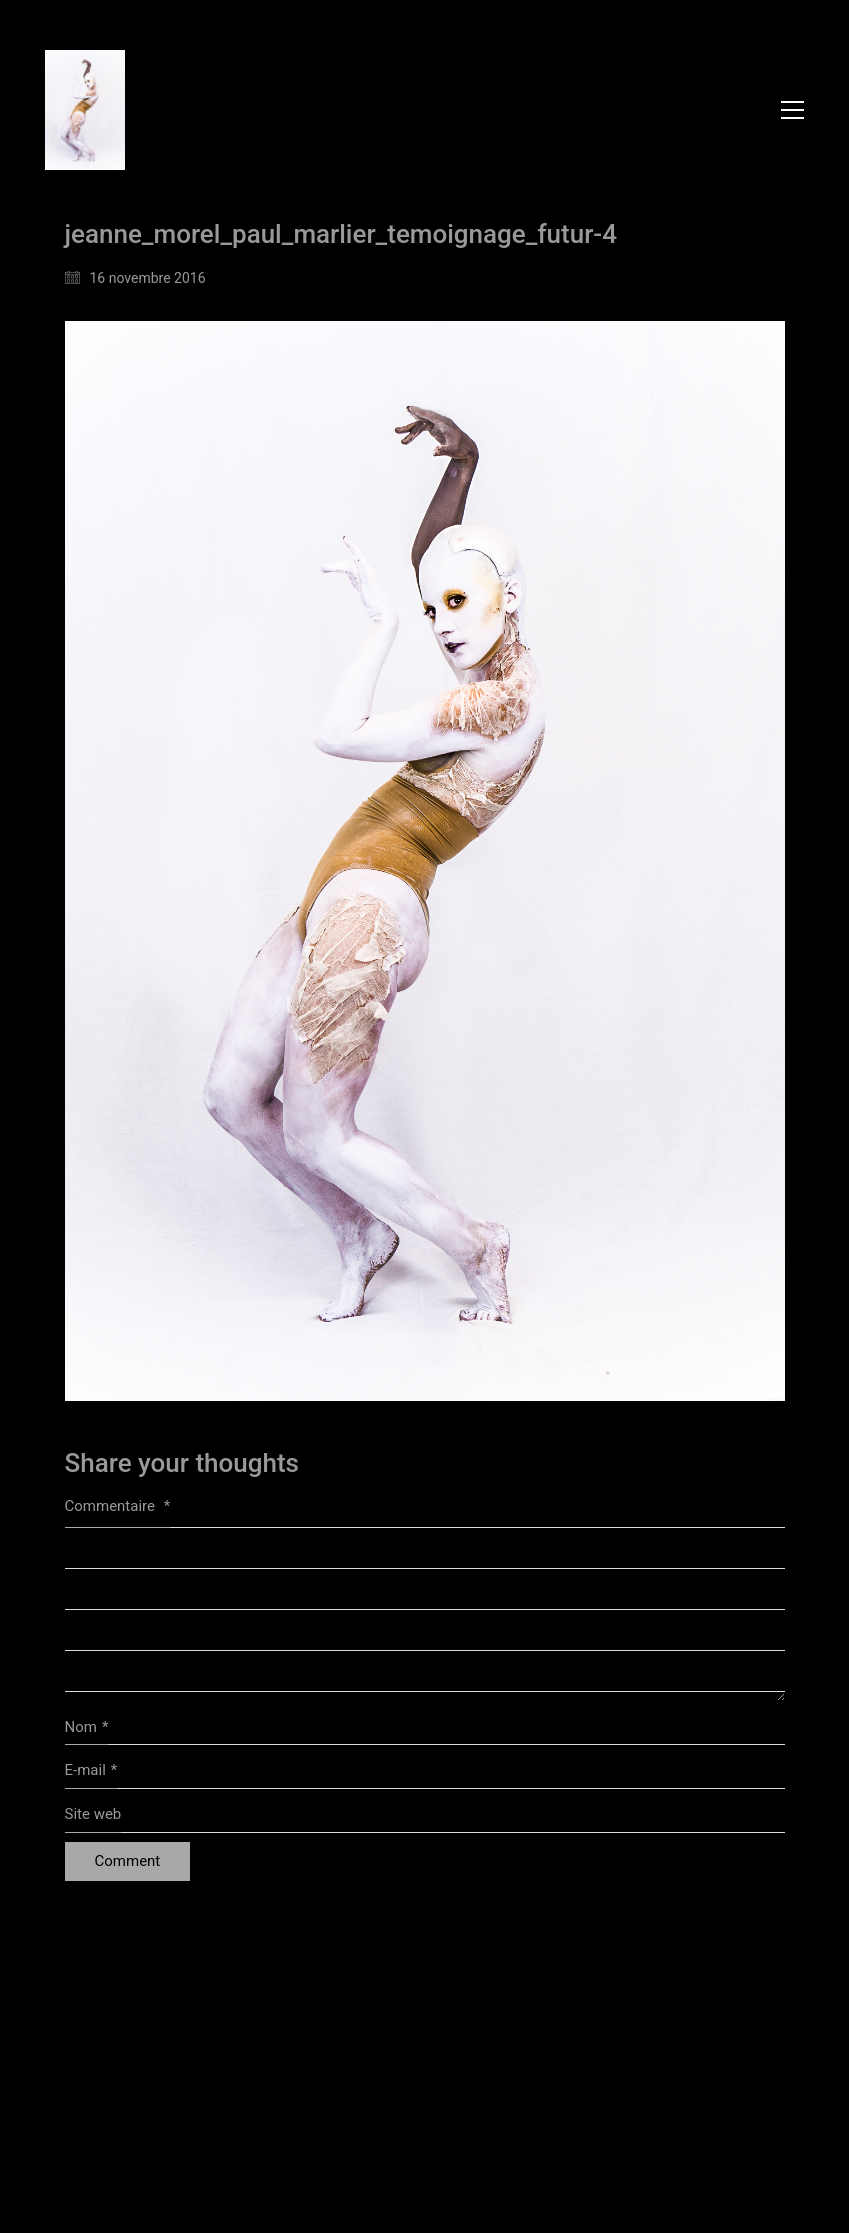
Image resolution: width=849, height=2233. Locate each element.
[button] (792, 110)
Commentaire (118, 1506)
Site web (93, 1814)
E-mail (91, 1771)
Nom (87, 1728)
